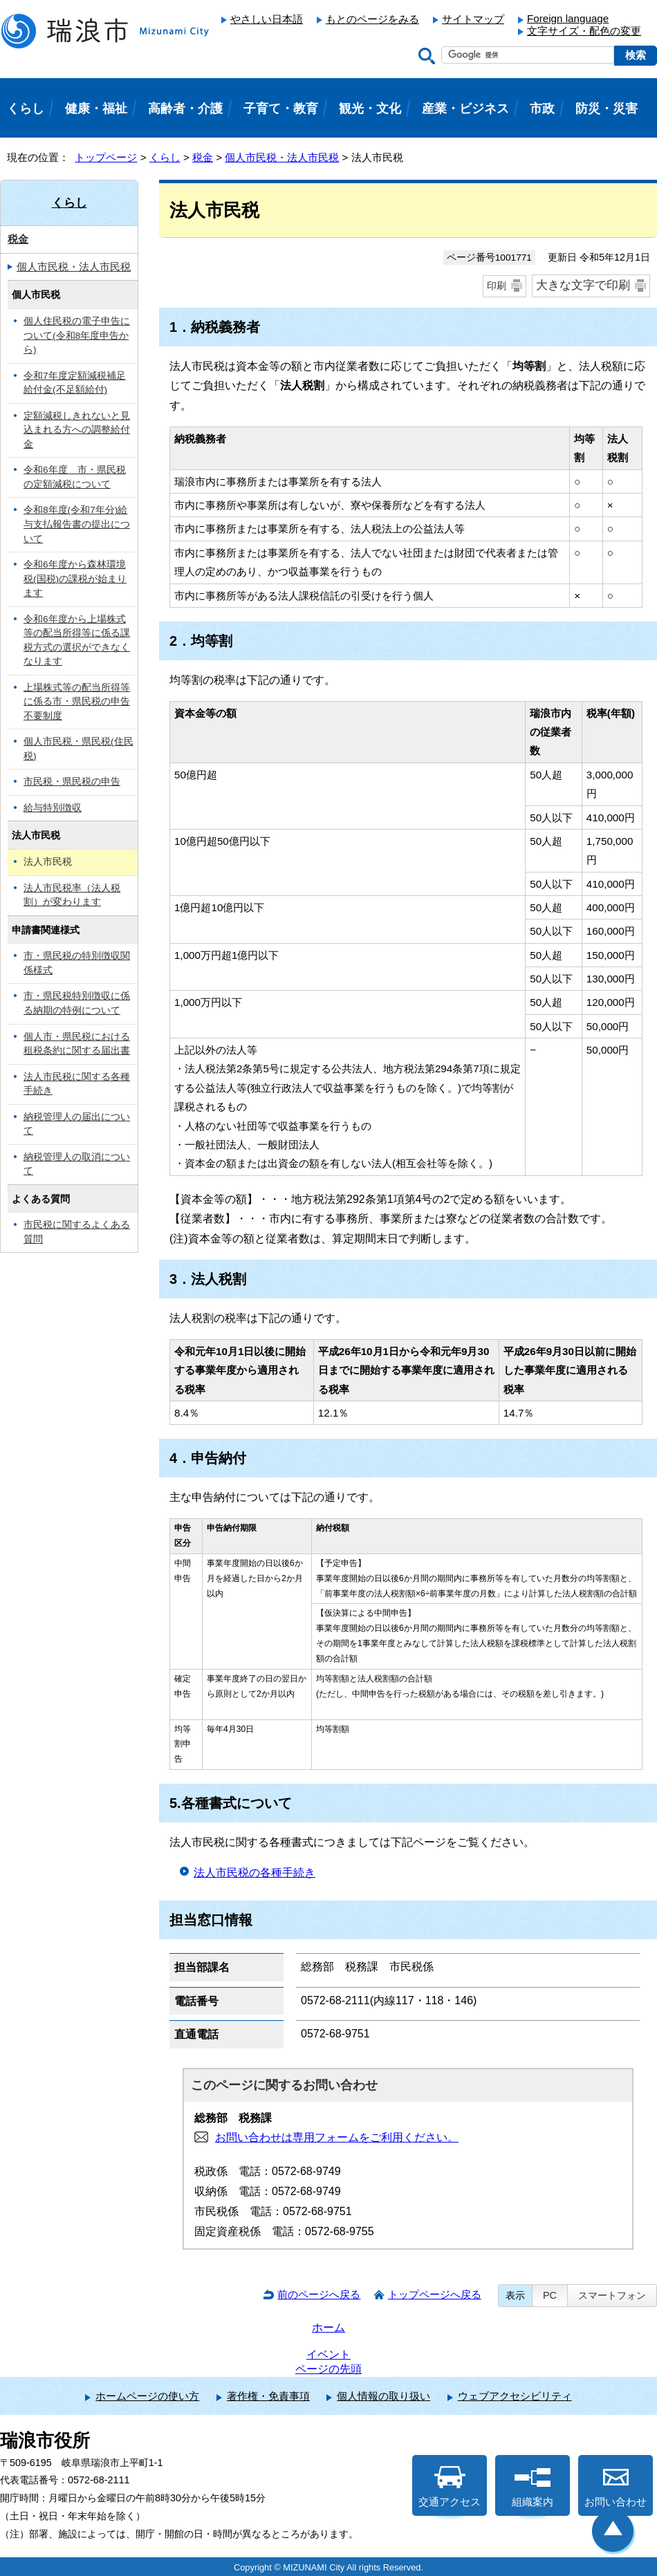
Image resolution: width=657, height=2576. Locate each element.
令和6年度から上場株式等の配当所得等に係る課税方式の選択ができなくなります (77, 640)
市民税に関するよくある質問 (77, 1232)
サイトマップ (473, 19)
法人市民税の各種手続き (254, 1872)
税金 (202, 157)
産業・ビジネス (465, 108)
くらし (165, 157)
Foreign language (568, 18)
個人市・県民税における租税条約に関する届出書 (77, 1044)
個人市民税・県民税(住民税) (78, 748)
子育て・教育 (280, 108)
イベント (328, 2354)
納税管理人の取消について (77, 1164)
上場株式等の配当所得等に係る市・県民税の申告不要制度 (77, 701)
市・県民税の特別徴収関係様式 (77, 963)
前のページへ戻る (318, 2294)
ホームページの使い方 (147, 2396)
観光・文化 (370, 108)
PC (550, 2295)
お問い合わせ (615, 2487)
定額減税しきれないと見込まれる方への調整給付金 (77, 430)
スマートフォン (612, 2295)
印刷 (496, 285)
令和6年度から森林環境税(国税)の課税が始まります (75, 578)
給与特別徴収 (53, 808)
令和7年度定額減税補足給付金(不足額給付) (75, 383)
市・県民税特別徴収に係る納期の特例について (77, 1003)
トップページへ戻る (434, 2294)
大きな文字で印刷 (583, 285)
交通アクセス (449, 2487)
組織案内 (532, 2487)
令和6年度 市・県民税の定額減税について (75, 477)
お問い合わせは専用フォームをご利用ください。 (337, 2137)
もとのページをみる (372, 19)
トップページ (106, 157)
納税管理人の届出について (77, 1124)
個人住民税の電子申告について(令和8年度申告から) (77, 335)
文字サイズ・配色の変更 (584, 31)
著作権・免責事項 (268, 2396)
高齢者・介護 (185, 108)
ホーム (328, 2327)
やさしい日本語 (266, 19)
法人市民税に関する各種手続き (77, 1084)
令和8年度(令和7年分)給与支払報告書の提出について (77, 524)
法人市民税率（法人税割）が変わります (72, 895)
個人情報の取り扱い (383, 2396)
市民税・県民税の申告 (72, 781)
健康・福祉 (96, 108)
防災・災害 (606, 108)
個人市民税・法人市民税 (282, 157)
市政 (542, 108)
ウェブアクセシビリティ (515, 2396)
